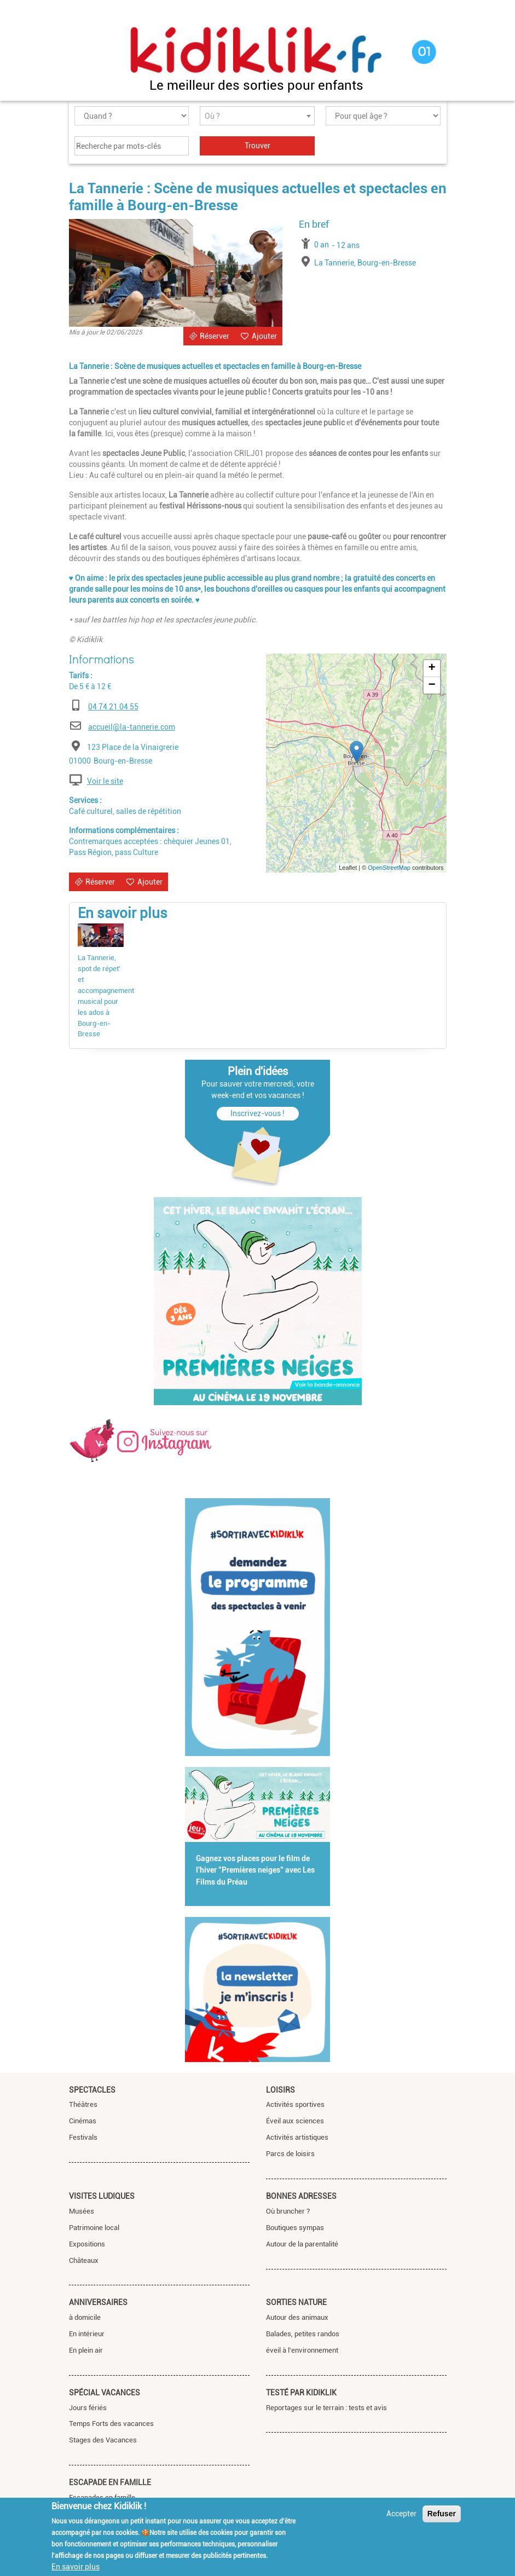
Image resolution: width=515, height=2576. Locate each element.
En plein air (86, 2350)
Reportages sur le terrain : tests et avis (326, 2408)
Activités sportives (295, 2104)
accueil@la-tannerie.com (131, 727)
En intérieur (87, 2334)
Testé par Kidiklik (301, 2392)
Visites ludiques (102, 2196)
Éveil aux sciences (295, 2121)
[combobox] (257, 115)
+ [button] (431, 668)
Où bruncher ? (288, 2211)
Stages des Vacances (103, 2440)
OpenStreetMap (389, 867)
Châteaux (84, 2260)
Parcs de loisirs (290, 2154)
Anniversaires (98, 2302)
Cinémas (82, 2121)
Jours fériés (88, 2408)
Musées (81, 2211)
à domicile (85, 2317)
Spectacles (92, 2090)
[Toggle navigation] (79, 52)
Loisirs (280, 2090)
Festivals (83, 2137)
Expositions (87, 2244)
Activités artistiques (297, 2137)
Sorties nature (296, 2302)
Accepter (401, 2513)
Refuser (441, 2513)
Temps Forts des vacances (111, 2423)
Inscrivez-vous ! (257, 1113)
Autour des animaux (297, 2317)
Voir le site (105, 781)
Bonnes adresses (301, 2196)
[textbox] (257, 116)
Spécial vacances (104, 2392)
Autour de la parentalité (302, 2244)
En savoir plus (75, 2566)
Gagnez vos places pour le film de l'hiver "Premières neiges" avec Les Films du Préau (255, 1870)
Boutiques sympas (295, 2227)
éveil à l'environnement (302, 2350)
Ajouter (264, 336)
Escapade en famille (110, 2482)
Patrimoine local (94, 2227)
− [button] (431, 685)
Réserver (214, 336)
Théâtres (83, 2104)
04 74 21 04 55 (113, 706)
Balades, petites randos (302, 2334)
